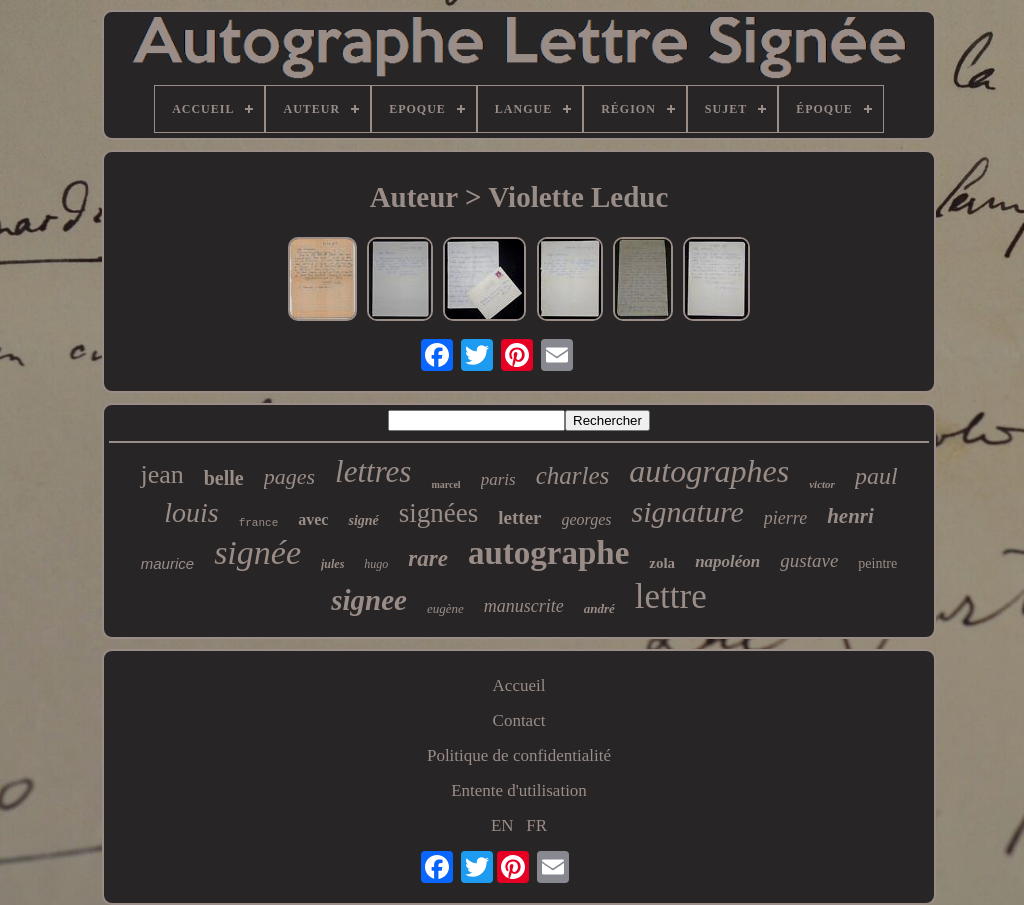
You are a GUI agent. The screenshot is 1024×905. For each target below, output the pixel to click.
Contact (519, 720)
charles (573, 475)
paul (876, 476)
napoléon (727, 561)
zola (662, 563)
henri (850, 516)
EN (502, 825)
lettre (671, 596)
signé (363, 520)
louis (191, 512)
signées (438, 513)
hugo (376, 564)
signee (369, 600)
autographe (548, 553)
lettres (373, 471)
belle (224, 478)
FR (536, 825)
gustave (809, 560)
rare (428, 558)
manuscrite (524, 606)
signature (688, 511)
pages (289, 476)
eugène (445, 608)
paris (498, 479)
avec (313, 519)
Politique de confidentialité (519, 755)
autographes (709, 471)
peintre (877, 563)
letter (519, 517)
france (259, 523)
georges (587, 519)
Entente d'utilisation (519, 790)
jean (161, 474)
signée (257, 552)
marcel (445, 484)
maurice (167, 563)
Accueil (519, 685)
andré (599, 608)
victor (822, 484)
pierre (785, 518)
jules (332, 564)
